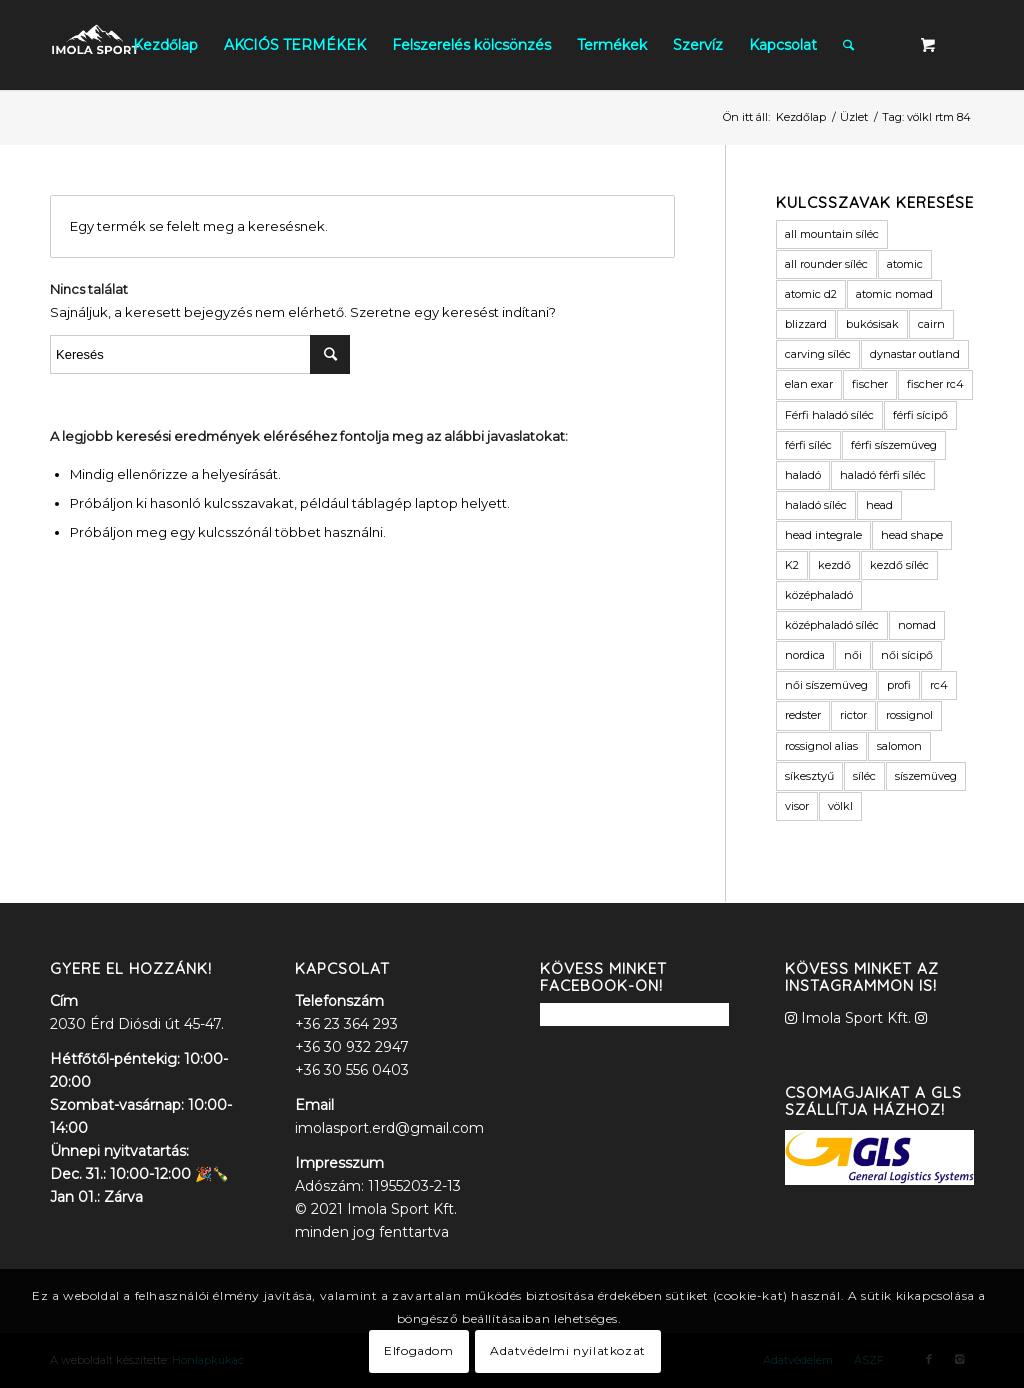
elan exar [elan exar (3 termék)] (809, 384)
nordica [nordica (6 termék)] (805, 655)
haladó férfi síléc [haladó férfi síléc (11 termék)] (883, 475)
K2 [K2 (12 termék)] (792, 565)
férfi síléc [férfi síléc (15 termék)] (808, 445)
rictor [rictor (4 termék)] (853, 715)
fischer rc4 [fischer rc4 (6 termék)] (935, 384)
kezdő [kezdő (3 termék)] (834, 565)
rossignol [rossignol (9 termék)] (909, 715)
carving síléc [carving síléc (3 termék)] (818, 354)
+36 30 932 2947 (352, 1047)
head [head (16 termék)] (879, 505)
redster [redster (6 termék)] (803, 715)
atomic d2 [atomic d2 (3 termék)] (811, 294)
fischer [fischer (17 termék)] (870, 384)
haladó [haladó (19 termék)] (803, 475)
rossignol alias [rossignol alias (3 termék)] (821, 746)
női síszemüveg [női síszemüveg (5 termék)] (826, 685)
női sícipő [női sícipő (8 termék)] (907, 655)
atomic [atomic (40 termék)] (905, 264)
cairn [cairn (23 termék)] (931, 324)
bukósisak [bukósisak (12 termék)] (872, 324)
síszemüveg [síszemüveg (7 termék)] (926, 776)
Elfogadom (418, 1350)
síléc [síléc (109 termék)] (864, 776)
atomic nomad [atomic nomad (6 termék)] (894, 294)
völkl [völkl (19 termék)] (840, 806)
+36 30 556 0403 (352, 1070)
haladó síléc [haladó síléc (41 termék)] (816, 505)
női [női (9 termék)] (853, 655)
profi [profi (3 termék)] (899, 685)
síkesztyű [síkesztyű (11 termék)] (809, 776)
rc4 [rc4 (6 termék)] (939, 685)
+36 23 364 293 (346, 1024)
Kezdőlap (801, 117)
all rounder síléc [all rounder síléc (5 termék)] (826, 264)
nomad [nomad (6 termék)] (917, 625)
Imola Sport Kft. (856, 1018)
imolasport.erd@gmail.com (389, 1128)
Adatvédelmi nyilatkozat (568, 1350)
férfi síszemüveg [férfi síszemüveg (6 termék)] (894, 445)
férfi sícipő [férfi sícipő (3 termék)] (920, 415)
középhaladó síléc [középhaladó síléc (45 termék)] (832, 625)
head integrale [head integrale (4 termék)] (823, 535)
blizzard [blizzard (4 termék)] (806, 324)
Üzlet (854, 117)
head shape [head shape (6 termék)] (912, 535)
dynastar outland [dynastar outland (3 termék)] (915, 354)
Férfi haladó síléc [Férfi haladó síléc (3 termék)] (829, 415)
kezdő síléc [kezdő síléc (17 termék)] (899, 565)
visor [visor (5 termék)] (797, 806)
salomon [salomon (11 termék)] (899, 746)
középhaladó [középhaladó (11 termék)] (819, 595)
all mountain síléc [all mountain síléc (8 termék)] (832, 234)
